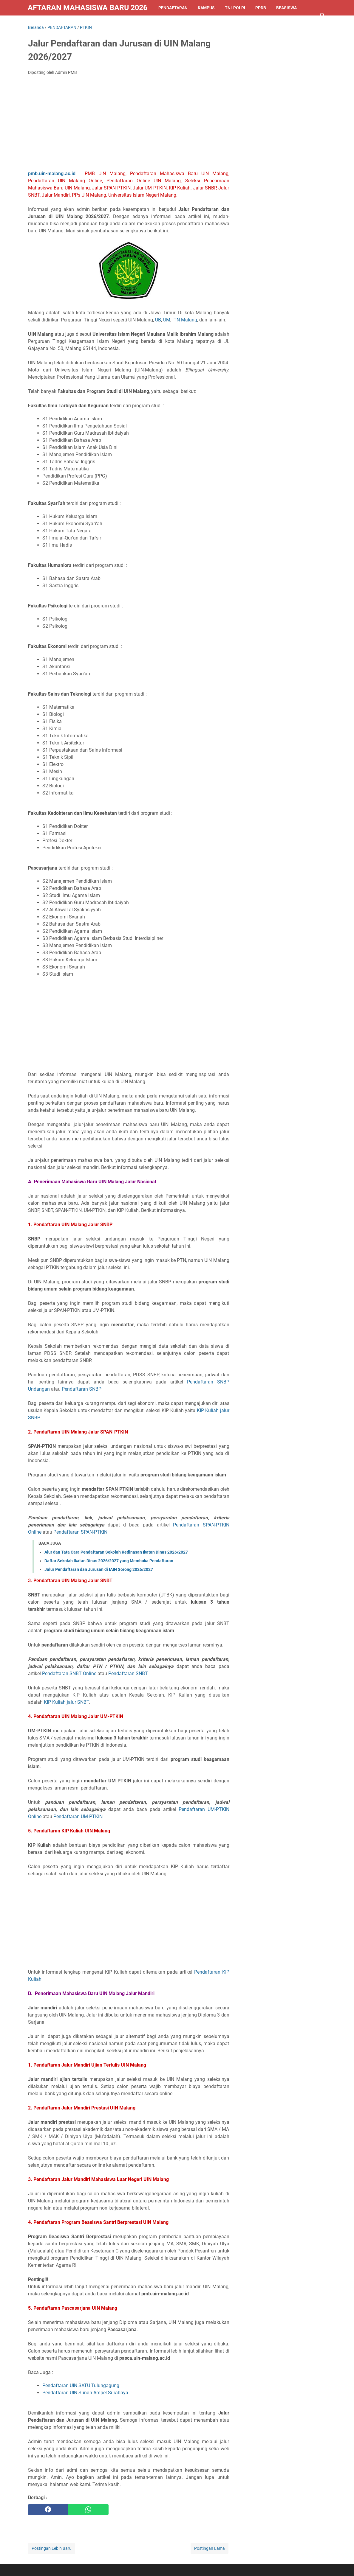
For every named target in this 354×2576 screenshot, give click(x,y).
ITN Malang (184, 320)
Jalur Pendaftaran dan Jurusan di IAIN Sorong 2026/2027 (98, 1569)
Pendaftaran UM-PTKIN (78, 1816)
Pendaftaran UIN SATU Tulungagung (80, 2385)
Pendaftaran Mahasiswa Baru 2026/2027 (88, 7)
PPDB (260, 7)
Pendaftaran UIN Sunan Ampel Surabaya (85, 2392)
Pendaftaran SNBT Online (69, 1673)
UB (158, 320)
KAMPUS (206, 7)
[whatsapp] (88, 2509)
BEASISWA (286, 7)
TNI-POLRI (235, 7)
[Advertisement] (128, 124)
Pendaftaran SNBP (81, 1389)
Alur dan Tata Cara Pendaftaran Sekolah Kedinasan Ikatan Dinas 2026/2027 (116, 1552)
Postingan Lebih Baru (52, 2548)
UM (166, 320)
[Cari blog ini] (322, 15)
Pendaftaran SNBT (128, 1673)
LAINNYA (41, 23)
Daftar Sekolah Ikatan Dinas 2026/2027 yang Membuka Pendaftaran (108, 1560)
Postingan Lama (209, 2548)
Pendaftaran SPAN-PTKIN (80, 1532)
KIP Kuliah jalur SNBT (66, 1702)
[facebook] (48, 2509)
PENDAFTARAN (173, 7)
